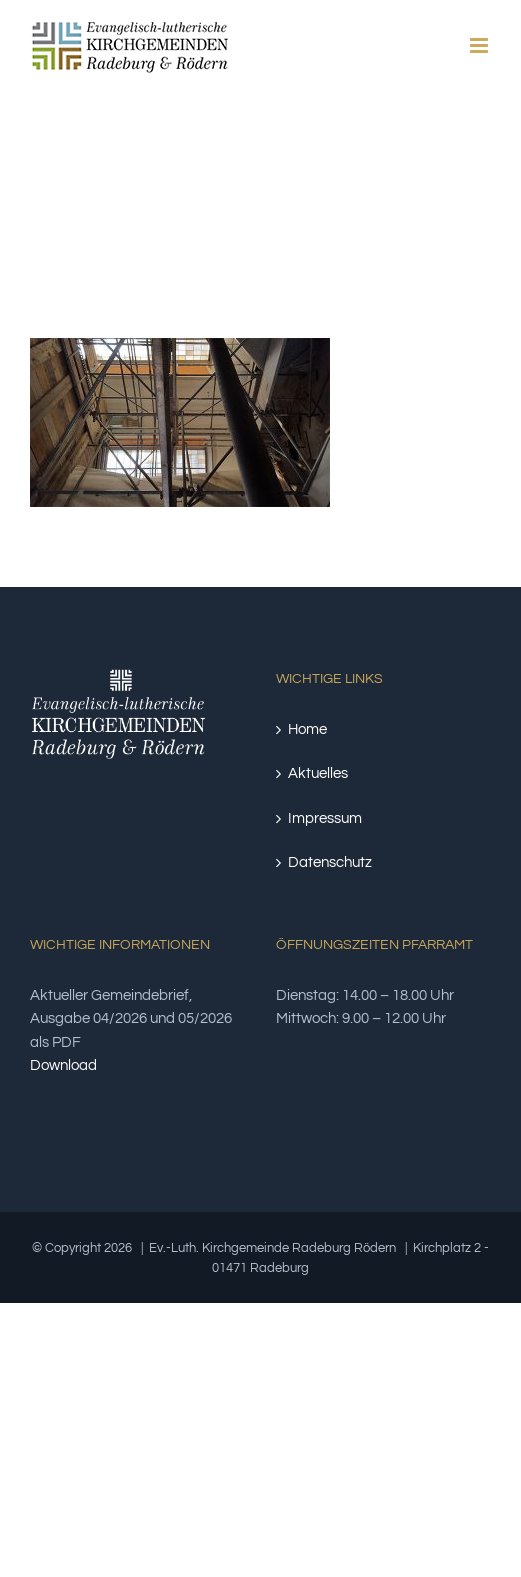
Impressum (325, 818)
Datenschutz (330, 862)
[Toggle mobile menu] (480, 45)
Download (63, 1065)
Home (307, 729)
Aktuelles (318, 773)
